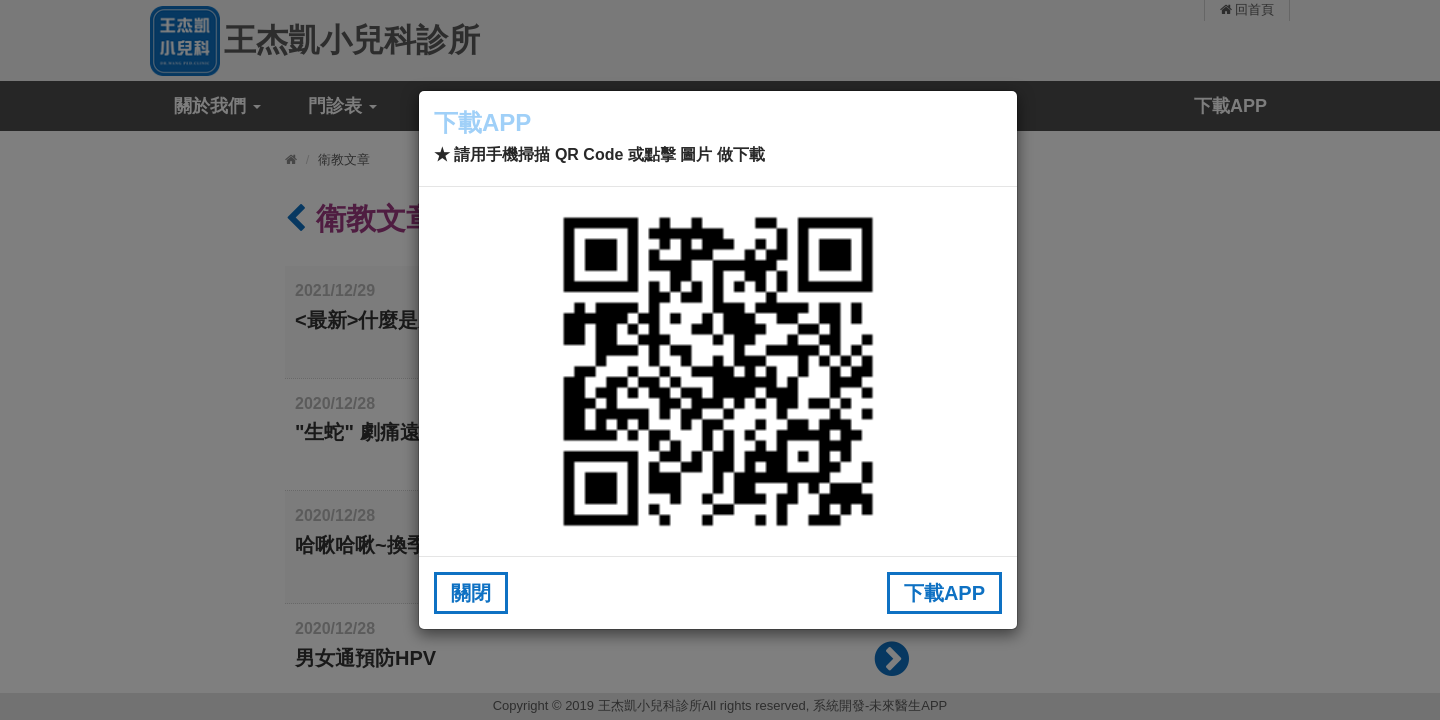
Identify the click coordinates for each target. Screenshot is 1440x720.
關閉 (471, 593)
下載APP (944, 593)
